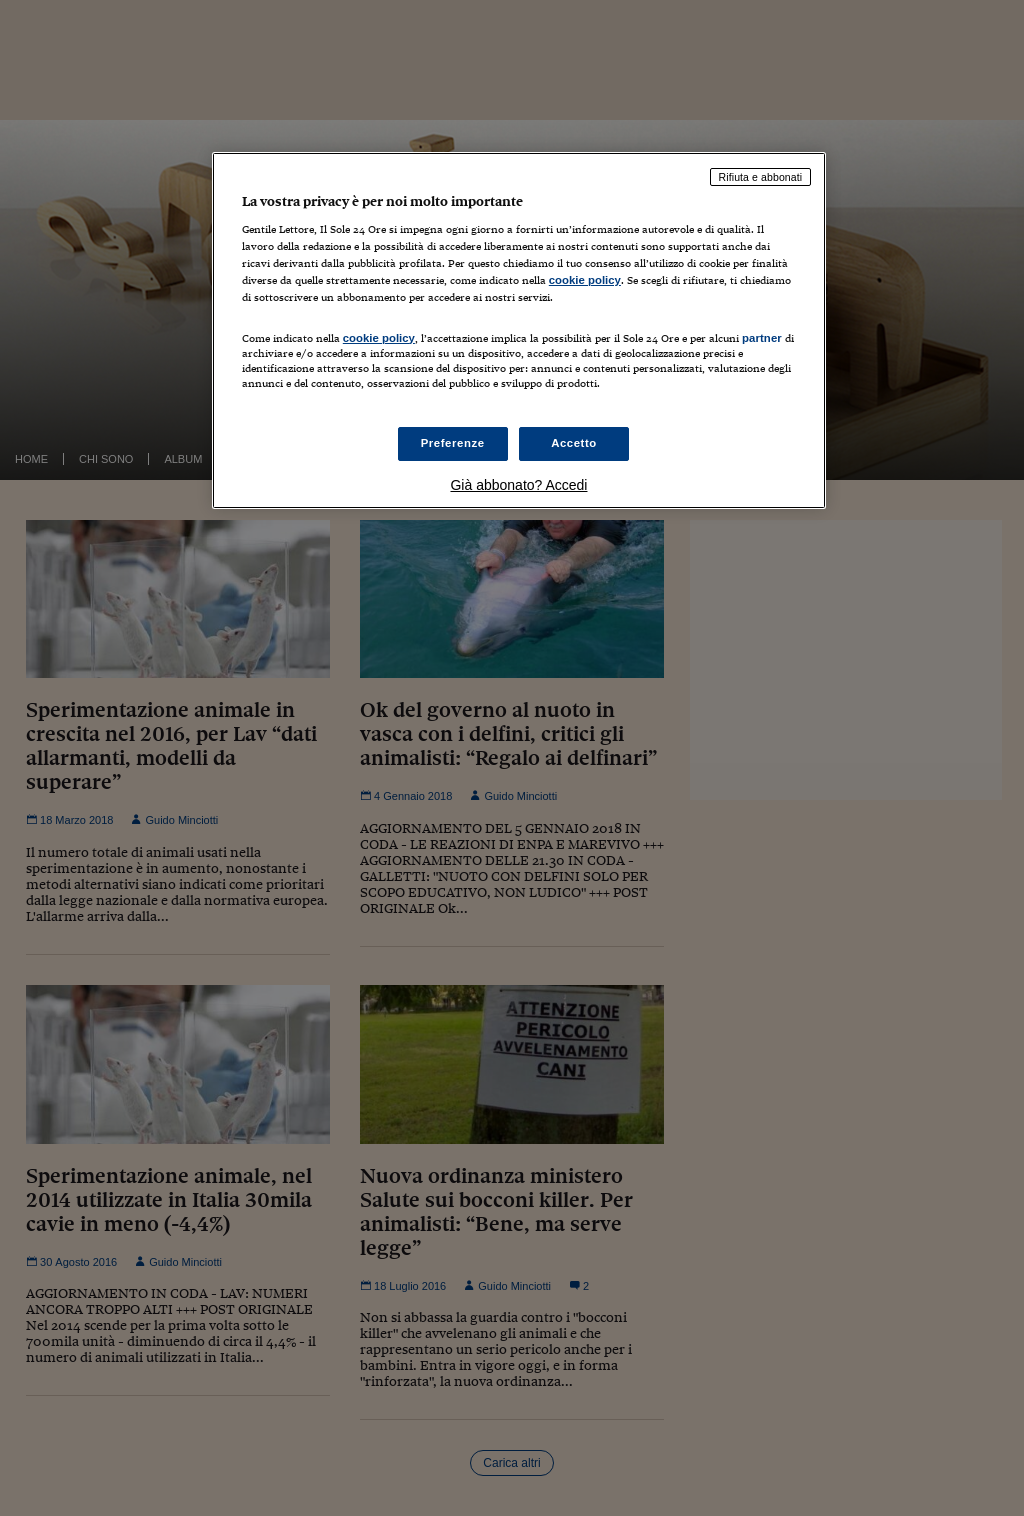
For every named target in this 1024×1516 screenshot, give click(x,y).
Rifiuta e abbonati (761, 177)
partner (762, 338)
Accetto (574, 443)
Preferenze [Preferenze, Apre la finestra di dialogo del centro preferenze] (453, 443)
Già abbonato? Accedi (518, 485)
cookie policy (585, 280)
